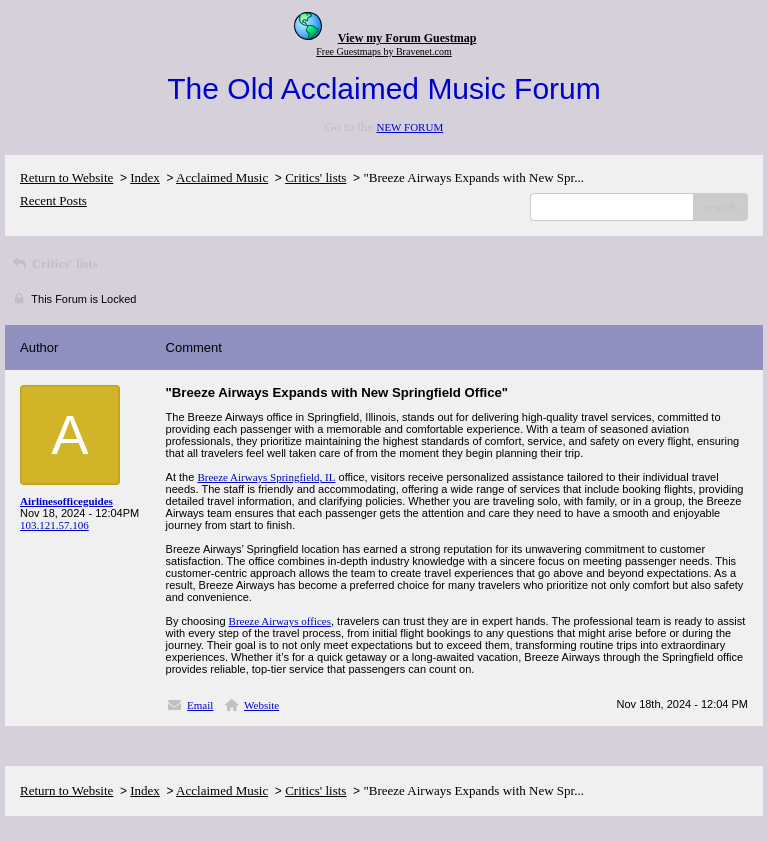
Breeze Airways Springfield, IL (266, 477)
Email (200, 705)
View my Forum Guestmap (407, 38)
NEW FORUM (409, 127)
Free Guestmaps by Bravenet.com (384, 51)
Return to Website (66, 177)
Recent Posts (53, 200)
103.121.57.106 (54, 525)
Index (145, 177)
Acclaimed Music (222, 177)
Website (261, 705)
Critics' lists (315, 177)
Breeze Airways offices (280, 621)
